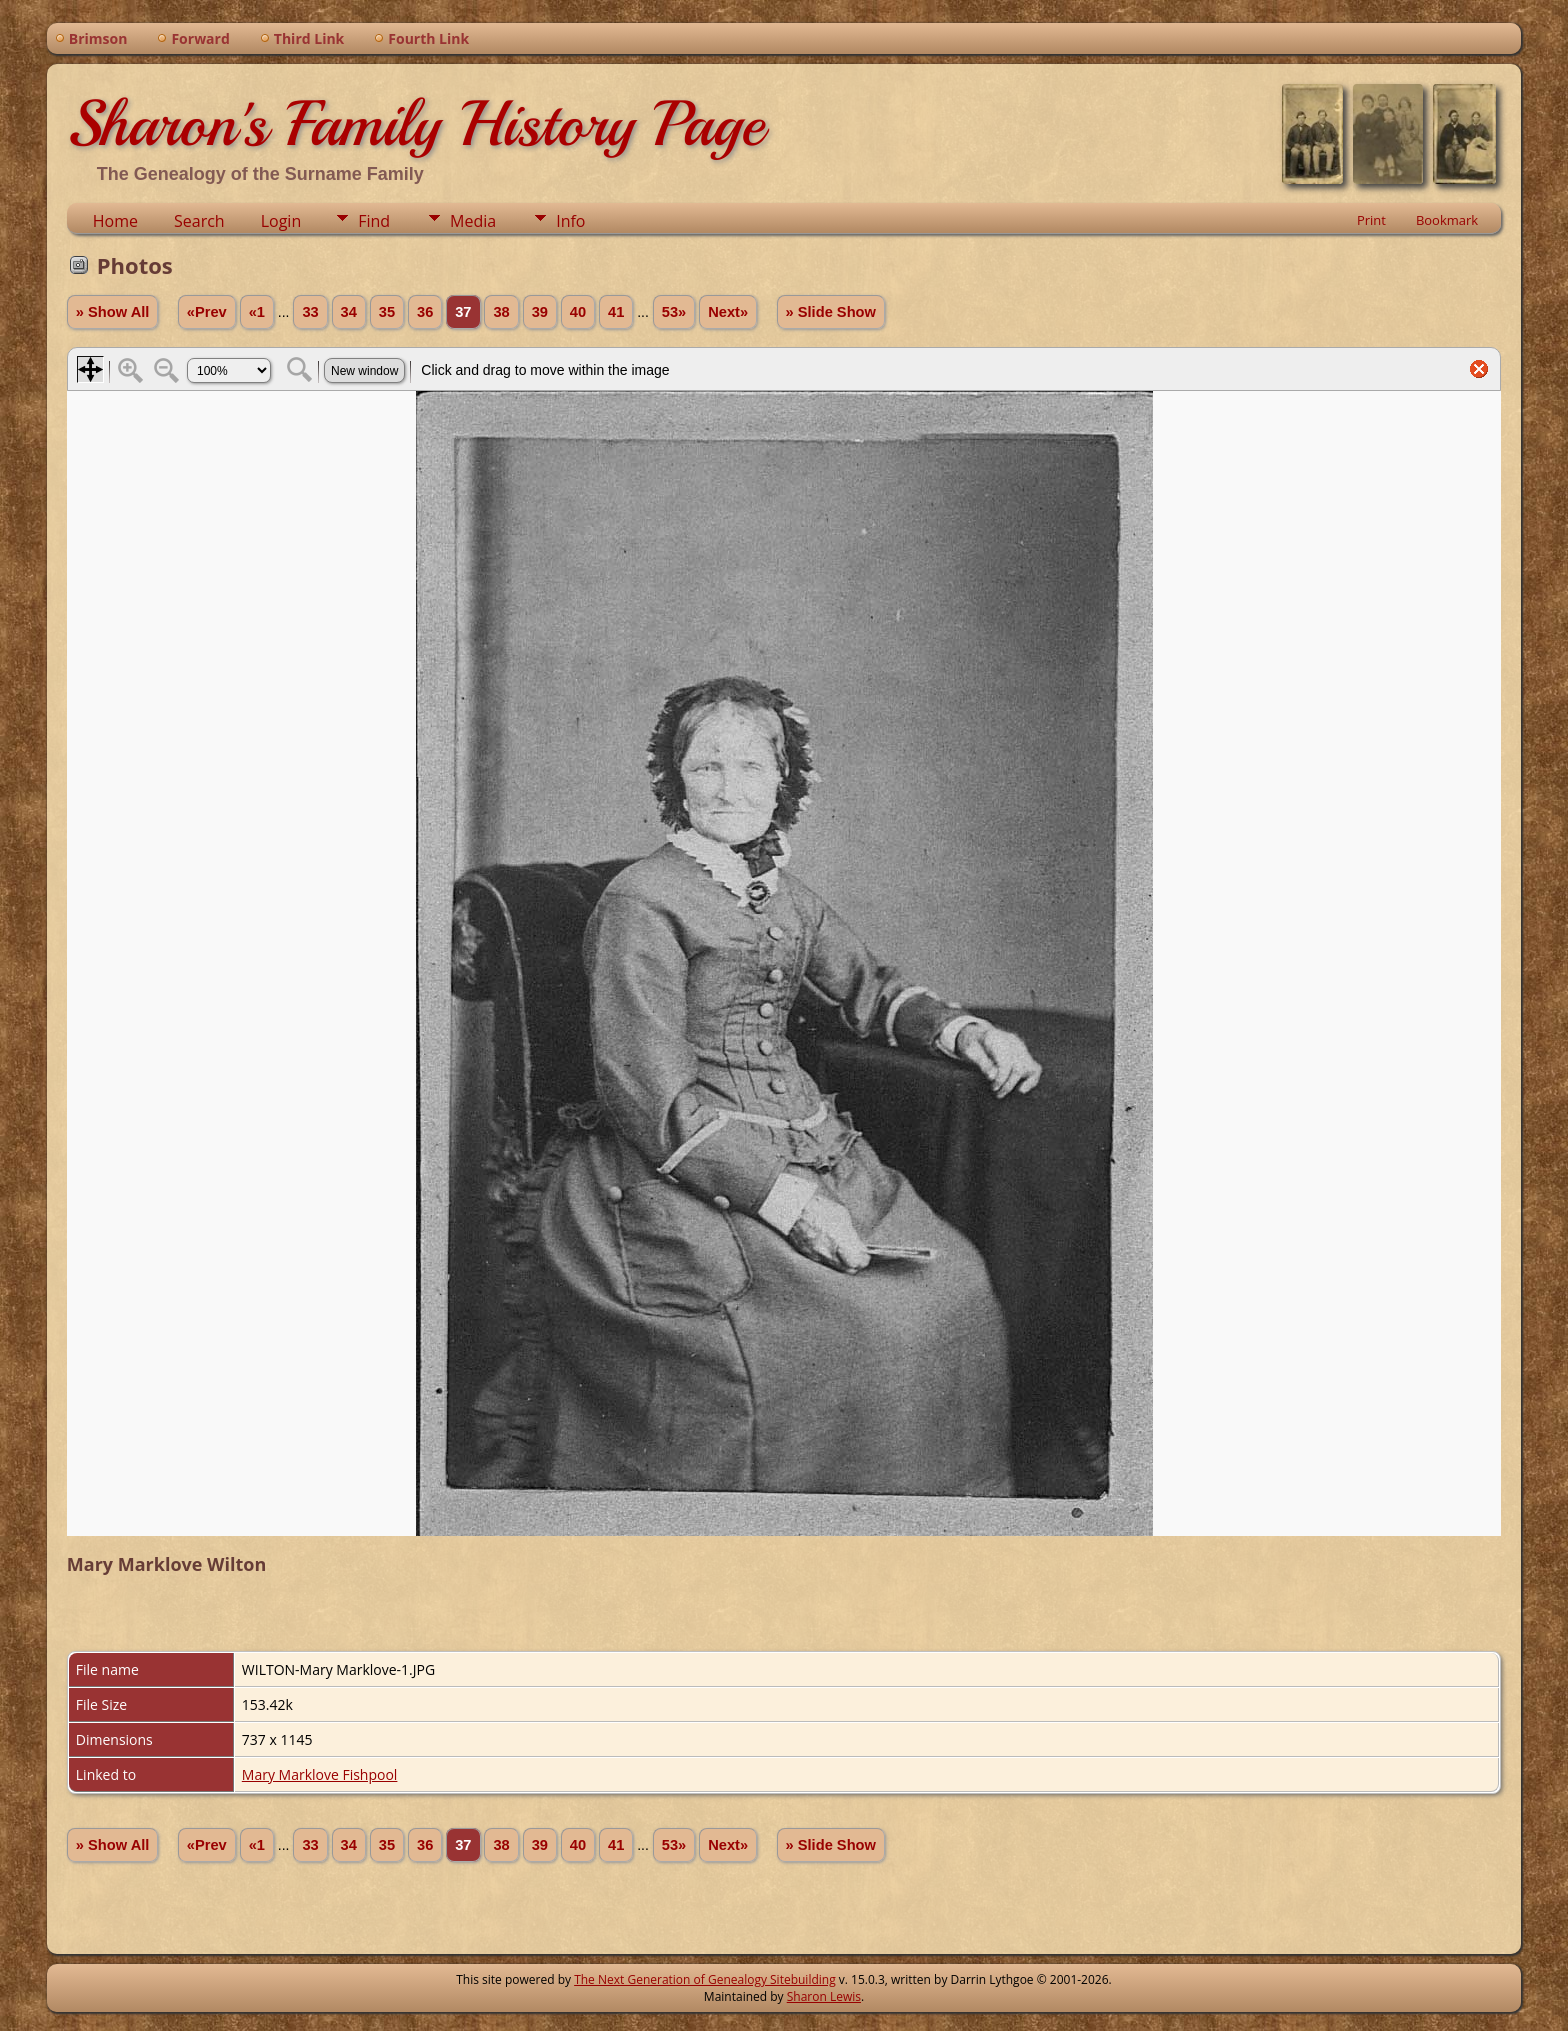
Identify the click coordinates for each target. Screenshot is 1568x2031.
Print (1371, 220)
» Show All (113, 312)
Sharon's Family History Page (415, 124)
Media (473, 221)
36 (425, 312)
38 (501, 312)
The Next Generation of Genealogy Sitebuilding (705, 1979)
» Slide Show (831, 312)
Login (281, 221)
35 (387, 312)
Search (199, 221)
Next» (728, 312)
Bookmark (1447, 220)
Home (115, 221)
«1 (257, 312)
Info (570, 221)
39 (540, 312)
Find (374, 221)
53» (674, 312)
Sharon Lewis (824, 1996)
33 (310, 312)
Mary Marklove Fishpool (320, 1774)
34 (349, 312)
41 (616, 312)
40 (578, 312)
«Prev (207, 312)
